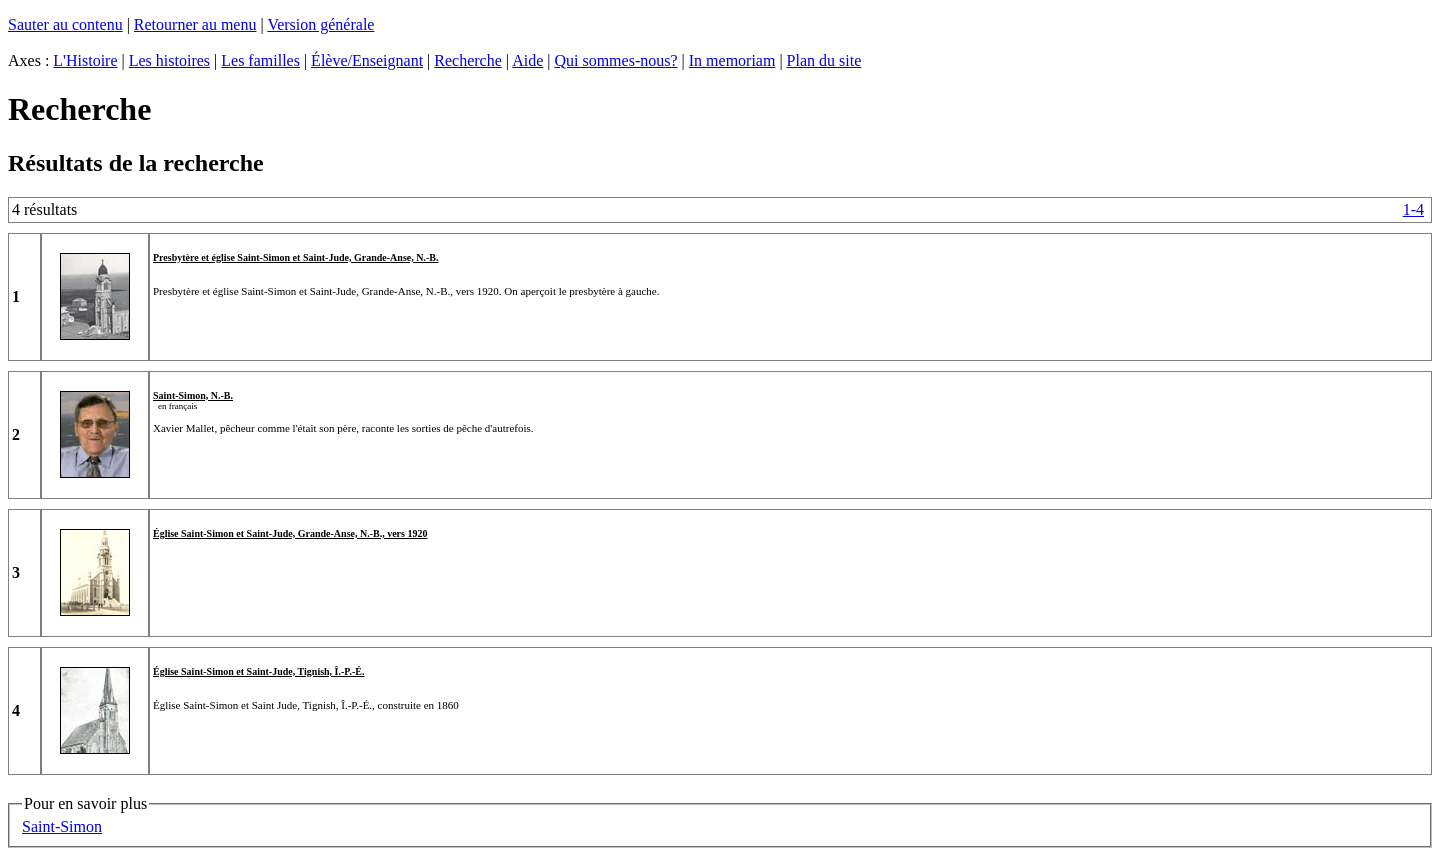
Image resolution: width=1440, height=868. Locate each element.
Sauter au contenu (65, 24)
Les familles (260, 60)
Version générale (320, 24)
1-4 (1413, 209)
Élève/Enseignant (367, 60)
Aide (527, 60)
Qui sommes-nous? (615, 60)
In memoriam (732, 60)
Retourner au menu (195, 24)
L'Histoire (85, 60)
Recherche (468, 60)
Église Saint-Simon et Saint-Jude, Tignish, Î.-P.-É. (259, 671)
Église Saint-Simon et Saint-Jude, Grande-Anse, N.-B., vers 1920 (290, 533)
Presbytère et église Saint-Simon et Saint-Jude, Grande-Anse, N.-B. (295, 257)
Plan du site (824, 60)
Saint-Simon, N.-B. (193, 395)
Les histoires (169, 60)
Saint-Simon (62, 826)
